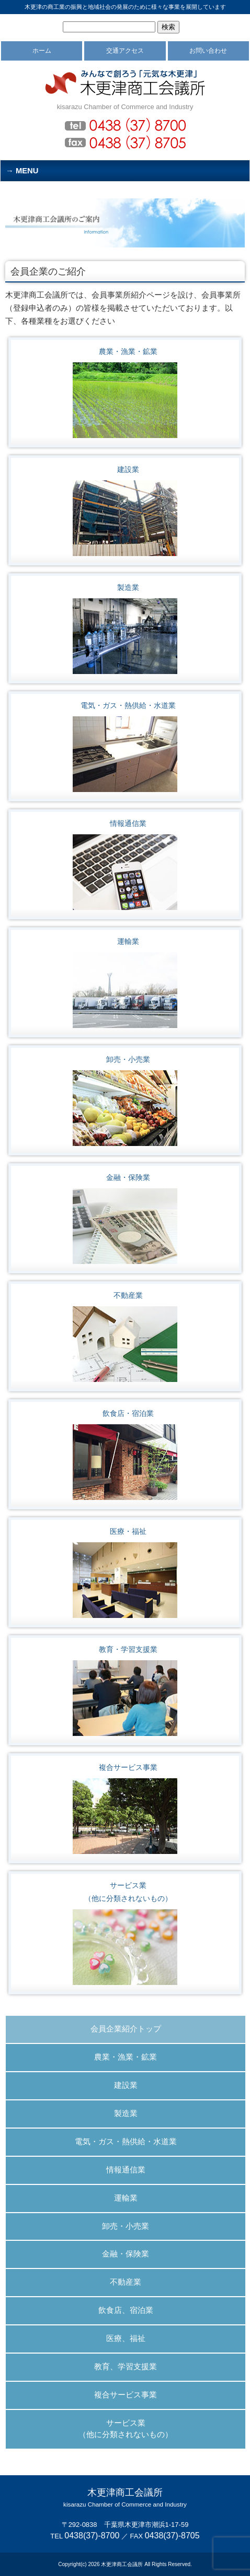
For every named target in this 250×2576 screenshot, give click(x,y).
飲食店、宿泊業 (125, 2310)
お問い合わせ (208, 50)
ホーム (41, 50)
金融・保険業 (128, 1177)
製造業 (128, 587)
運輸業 (128, 941)
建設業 (128, 469)
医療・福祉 (128, 1531)
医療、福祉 (125, 2338)
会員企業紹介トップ (125, 2029)
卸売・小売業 (128, 1059)
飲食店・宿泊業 (128, 1413)
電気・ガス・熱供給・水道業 (128, 705)
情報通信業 (128, 823)
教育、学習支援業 (125, 2366)
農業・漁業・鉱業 (128, 351)
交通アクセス (125, 50)
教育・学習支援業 (128, 1649)
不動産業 (128, 1295)
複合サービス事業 (128, 1767)
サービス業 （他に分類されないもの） (125, 2429)
